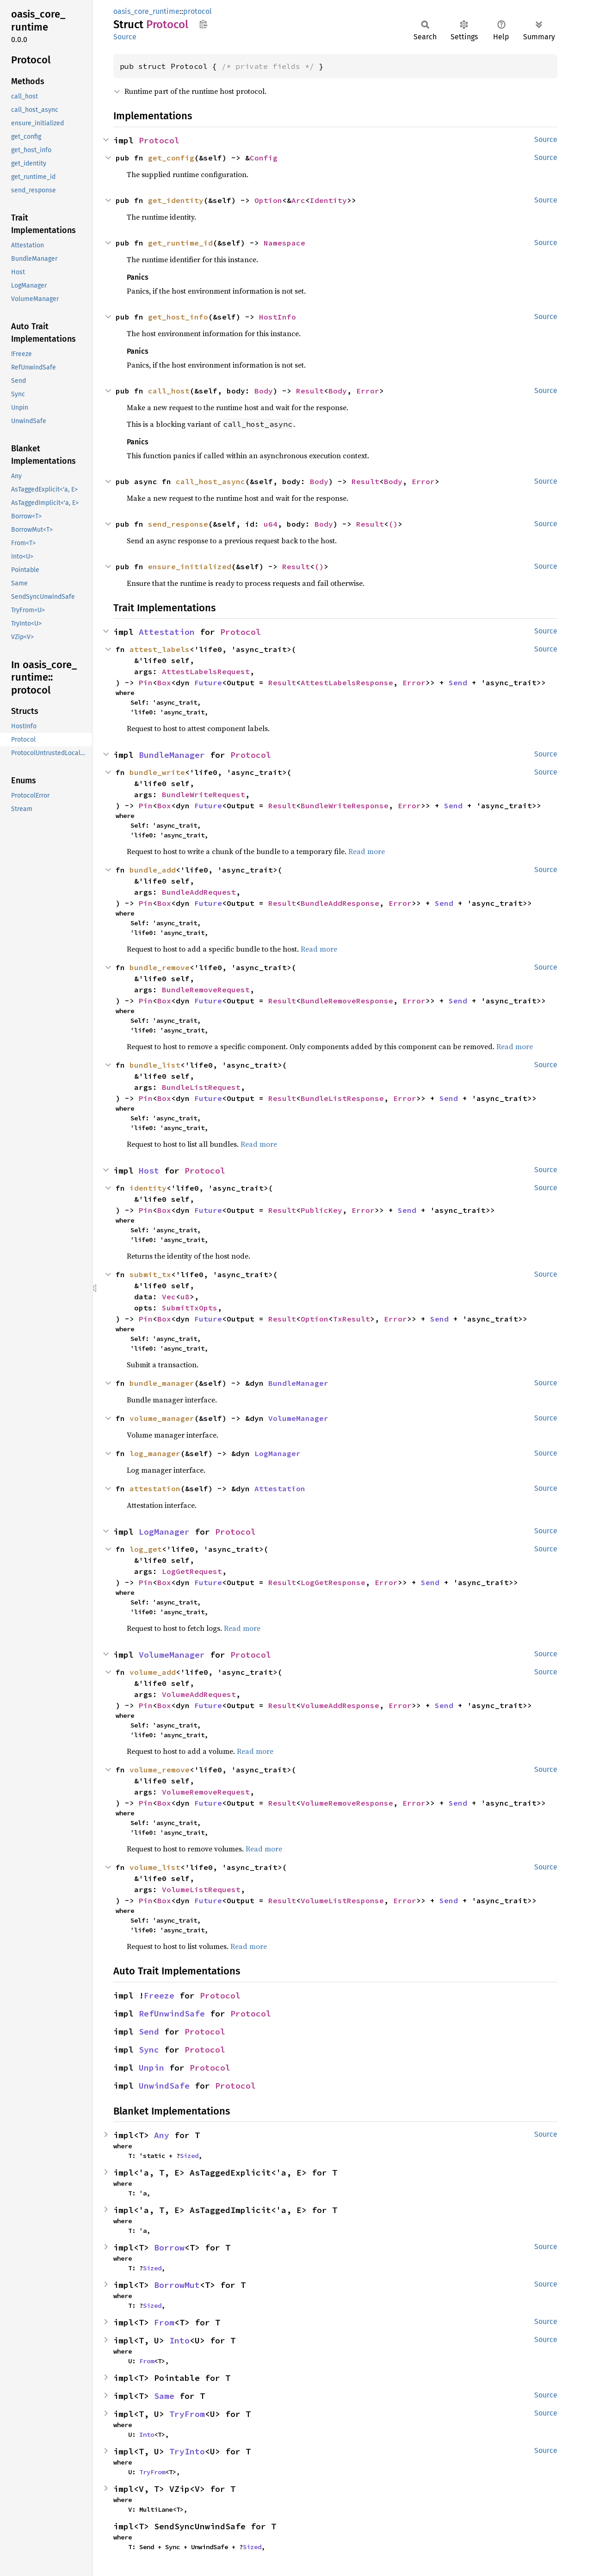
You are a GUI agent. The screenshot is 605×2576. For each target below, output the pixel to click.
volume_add (153, 1672)
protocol (197, 11)
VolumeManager (298, 1418)
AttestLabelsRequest (206, 671)
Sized (189, 2156)
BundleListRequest (201, 1087)
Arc (298, 200)
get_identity (176, 200)
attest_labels (160, 649)
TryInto (187, 2451)
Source (124, 36)
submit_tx (150, 1274)
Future (208, 682)
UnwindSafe (164, 2085)
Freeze (159, 1995)
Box (164, 682)
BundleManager (172, 755)
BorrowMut (177, 2285)
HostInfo (277, 316)
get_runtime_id (180, 242)
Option (268, 200)
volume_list (155, 1867)
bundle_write (157, 772)
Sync (149, 2049)
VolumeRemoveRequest (206, 1791)
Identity (328, 200)
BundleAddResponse (340, 903)
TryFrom (187, 2414)
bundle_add (153, 869)
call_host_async (210, 481)
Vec (169, 1296)
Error (367, 390)
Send (458, 682)
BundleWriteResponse (345, 805)
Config (264, 157)
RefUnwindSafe (172, 2013)
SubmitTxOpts (189, 1307)
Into (179, 2340)
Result (310, 390)
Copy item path (203, 24)
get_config (171, 157)
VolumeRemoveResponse (347, 1803)
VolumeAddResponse (340, 1705)
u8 (185, 1296)
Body (263, 390)
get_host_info (178, 316)
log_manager (155, 1453)
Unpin (151, 2067)
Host (149, 1170)
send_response (178, 524)
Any (161, 2135)
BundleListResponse (342, 1098)
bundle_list (155, 1065)
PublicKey (321, 1210)
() (393, 524)
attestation (155, 1488)
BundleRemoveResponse (347, 1000)
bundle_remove (160, 967)
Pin (146, 682)
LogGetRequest (192, 1571)
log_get (146, 1549)
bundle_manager (162, 1383)
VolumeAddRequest (199, 1694)
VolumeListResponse (342, 1900)
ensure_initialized (189, 566)
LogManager (277, 1453)
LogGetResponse (333, 1582)
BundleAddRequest (199, 892)
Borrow (169, 2247)
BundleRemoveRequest (206, 989)
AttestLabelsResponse (347, 682)
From (164, 2322)
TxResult (351, 1318)
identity (148, 1188)
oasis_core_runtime (146, 11)
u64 (271, 524)
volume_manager (162, 1418)
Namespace (284, 242)
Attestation (167, 632)
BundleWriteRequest (203, 794)
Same (164, 2396)
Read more (366, 851)
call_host (169, 390)
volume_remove (160, 1769)
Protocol (159, 140)
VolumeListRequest (201, 1889)
